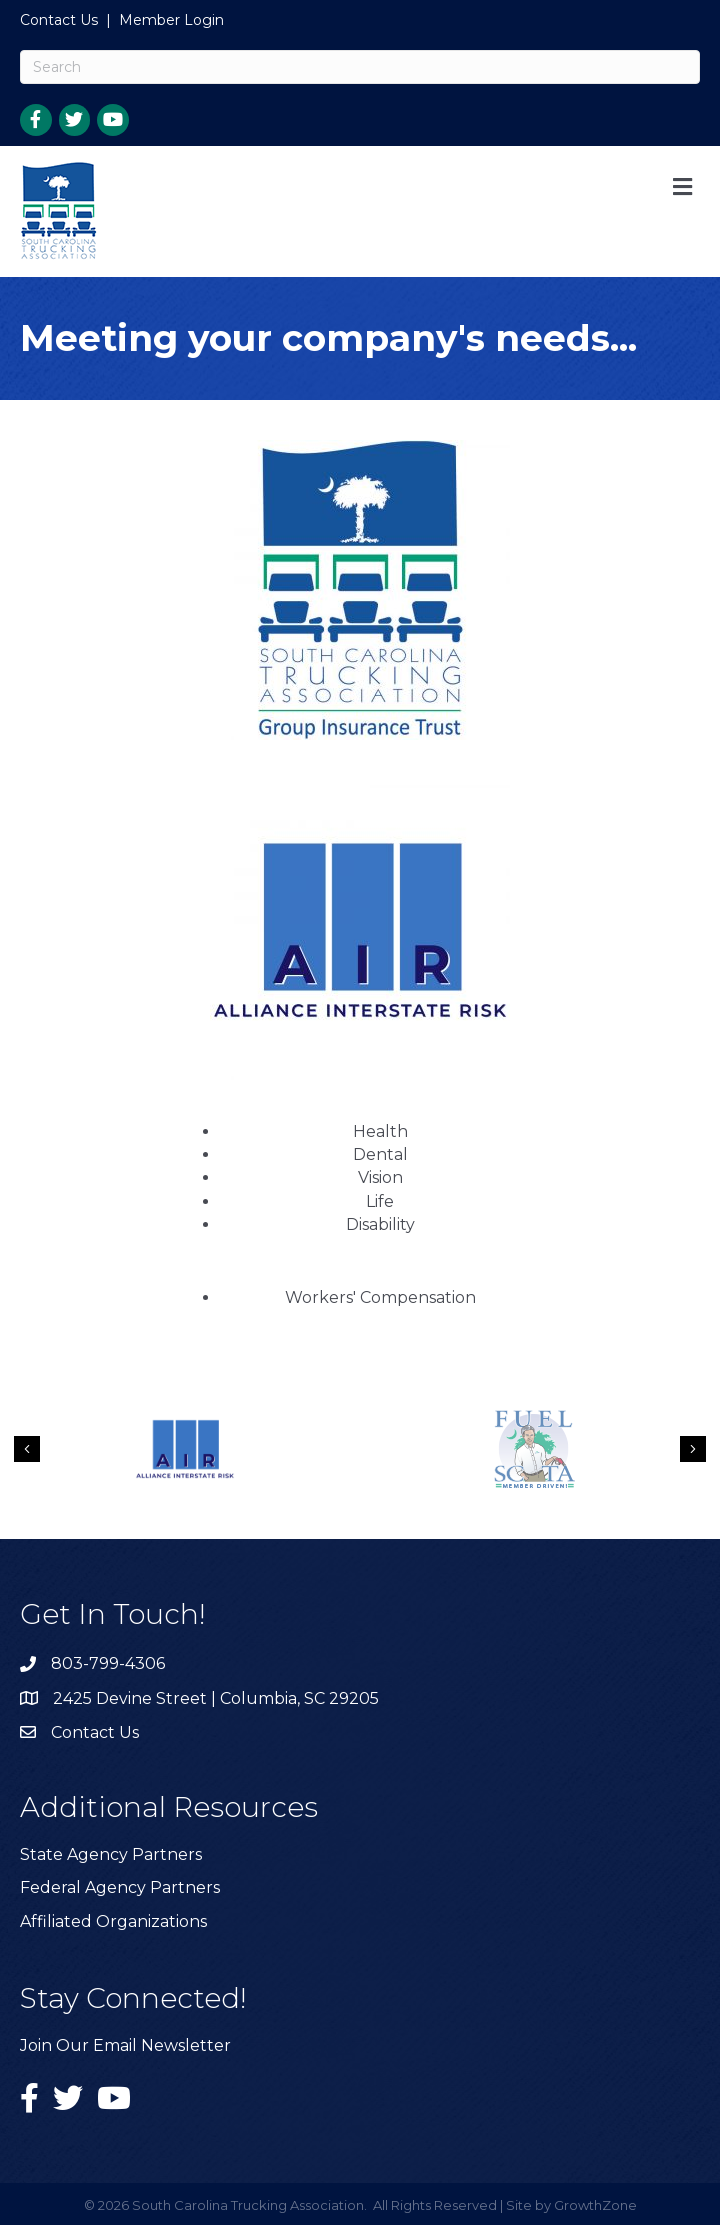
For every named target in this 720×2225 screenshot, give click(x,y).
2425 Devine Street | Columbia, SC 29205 (216, 1698)
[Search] (360, 67)
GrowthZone (595, 2205)
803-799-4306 (108, 1663)
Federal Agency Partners (120, 1887)
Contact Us (59, 20)
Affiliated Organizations (113, 1921)
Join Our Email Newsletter (125, 2045)
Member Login (171, 20)
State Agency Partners (111, 1854)
